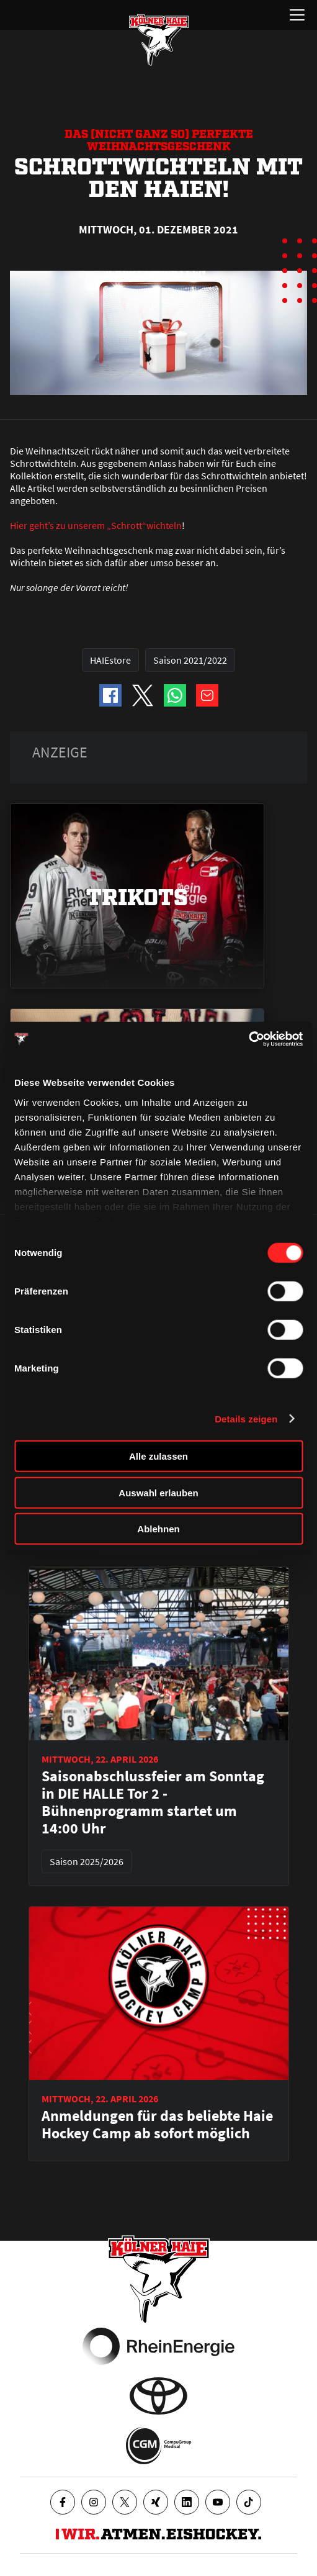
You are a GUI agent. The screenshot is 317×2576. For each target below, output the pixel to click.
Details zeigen (246, 1418)
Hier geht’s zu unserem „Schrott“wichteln (96, 525)
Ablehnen (158, 1529)
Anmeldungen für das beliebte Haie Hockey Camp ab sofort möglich (157, 2124)
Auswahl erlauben (158, 1492)
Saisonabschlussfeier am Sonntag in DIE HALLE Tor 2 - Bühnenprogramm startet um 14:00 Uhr (153, 1802)
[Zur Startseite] (159, 40)
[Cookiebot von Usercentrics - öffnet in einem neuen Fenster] (248, 1039)
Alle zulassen (158, 1456)
